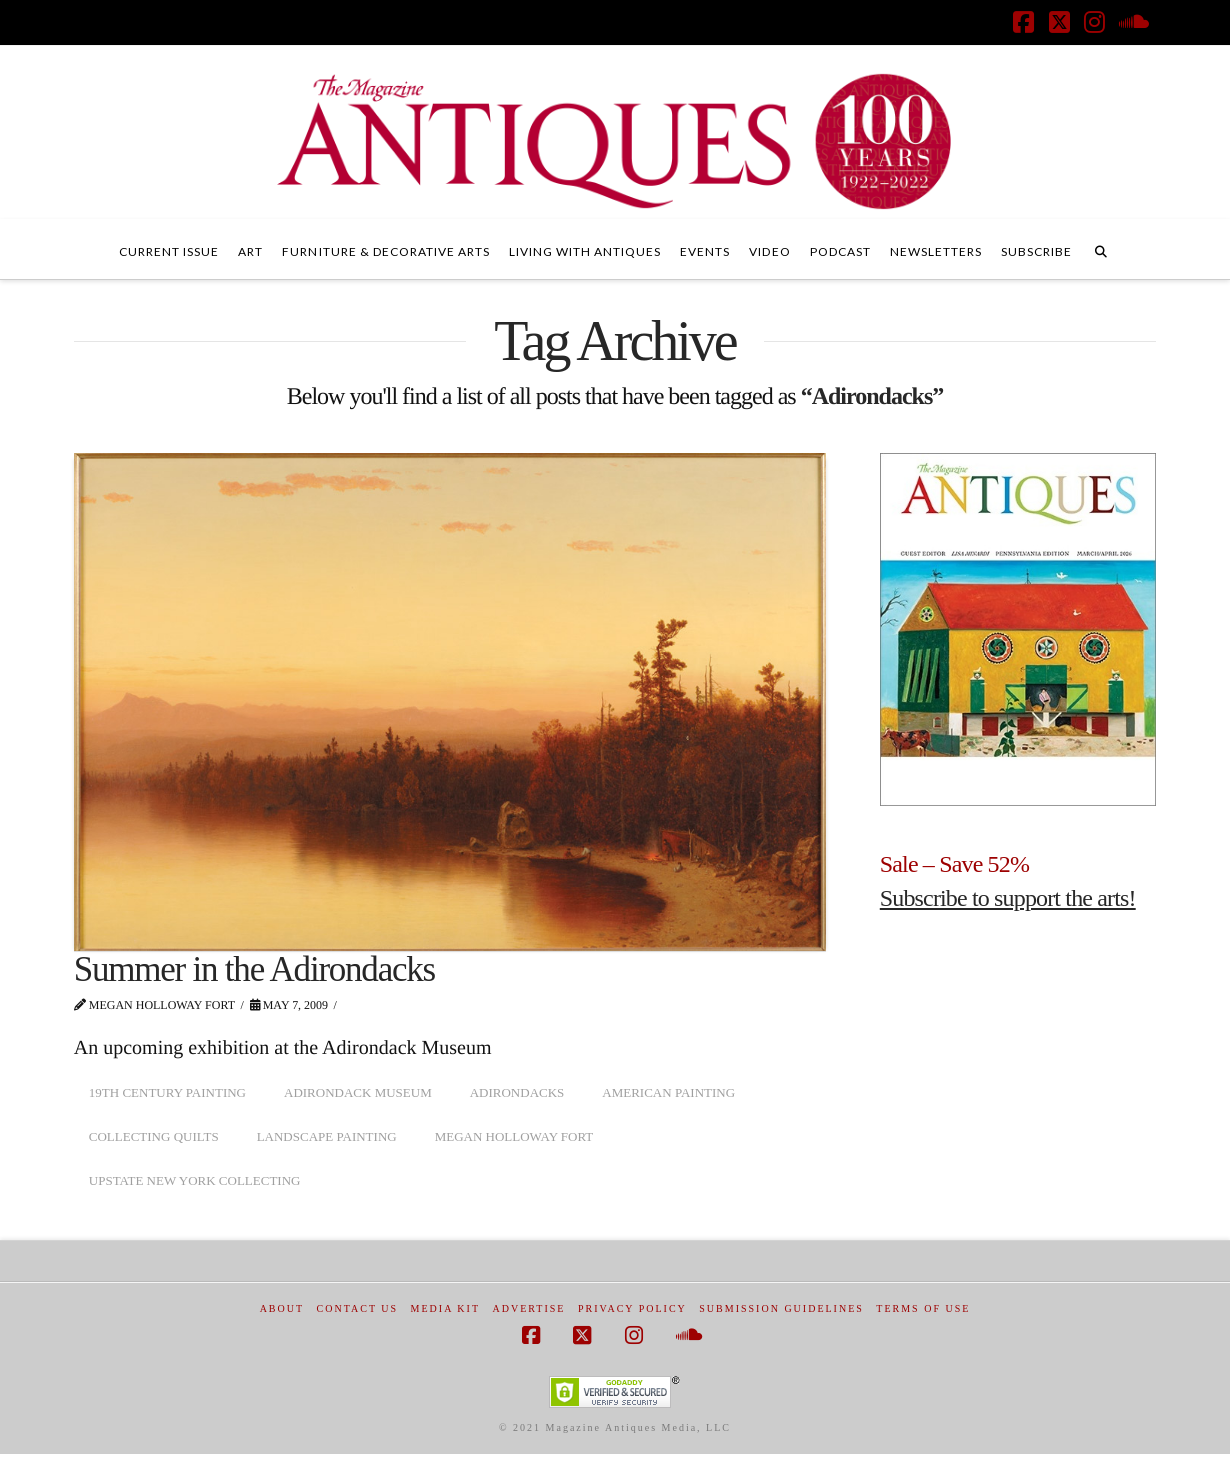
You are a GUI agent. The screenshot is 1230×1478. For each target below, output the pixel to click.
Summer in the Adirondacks (254, 969)
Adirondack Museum (358, 1092)
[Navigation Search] (1101, 249)
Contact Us (358, 1308)
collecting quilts (154, 1136)
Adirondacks (517, 1092)
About (282, 1308)
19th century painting (167, 1092)
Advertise (529, 1308)
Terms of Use (923, 1308)
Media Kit (445, 1308)
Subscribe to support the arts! (1008, 898)
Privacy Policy (632, 1308)
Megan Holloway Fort (514, 1136)
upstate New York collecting (195, 1180)
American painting (668, 1092)
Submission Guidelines (781, 1308)
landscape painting (327, 1136)
